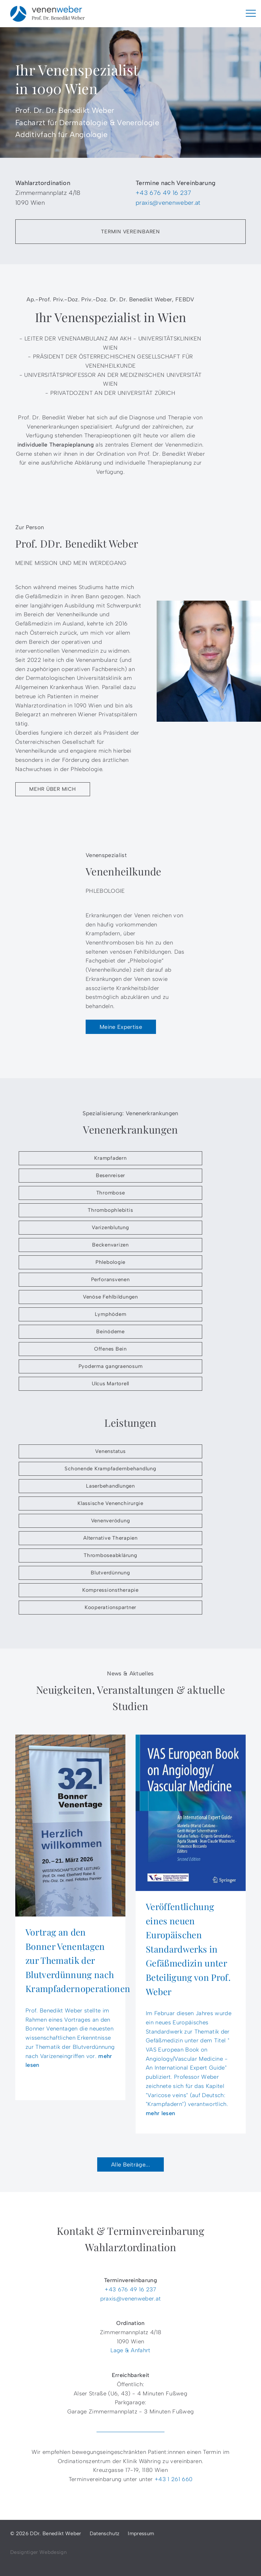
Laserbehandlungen (110, 1486)
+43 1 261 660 (173, 2479)
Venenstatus (110, 1451)
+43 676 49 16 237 (163, 193)
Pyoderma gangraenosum (111, 1366)
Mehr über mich (52, 789)
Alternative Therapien (110, 1538)
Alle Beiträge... (130, 2164)
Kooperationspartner (110, 1607)
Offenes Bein (110, 1349)
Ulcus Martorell (110, 1384)
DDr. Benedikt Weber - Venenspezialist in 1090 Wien (47, 13)
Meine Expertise (121, 1026)
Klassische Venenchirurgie (110, 1503)
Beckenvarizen (110, 1245)
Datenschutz (105, 2533)
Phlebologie (110, 1262)
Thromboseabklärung (110, 1555)
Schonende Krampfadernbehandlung (110, 1469)
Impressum (141, 2533)
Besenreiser (110, 1175)
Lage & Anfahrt (130, 2350)
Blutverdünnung (110, 1573)
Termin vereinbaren (130, 232)
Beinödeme (110, 1331)
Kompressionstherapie (110, 1590)
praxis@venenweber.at (168, 202)
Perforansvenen (110, 1279)
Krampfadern (110, 1158)
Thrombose (110, 1193)
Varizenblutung (110, 1227)
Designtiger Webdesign (38, 2552)
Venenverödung (110, 1521)
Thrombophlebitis (110, 1210)
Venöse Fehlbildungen (110, 1297)
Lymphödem (110, 1314)
